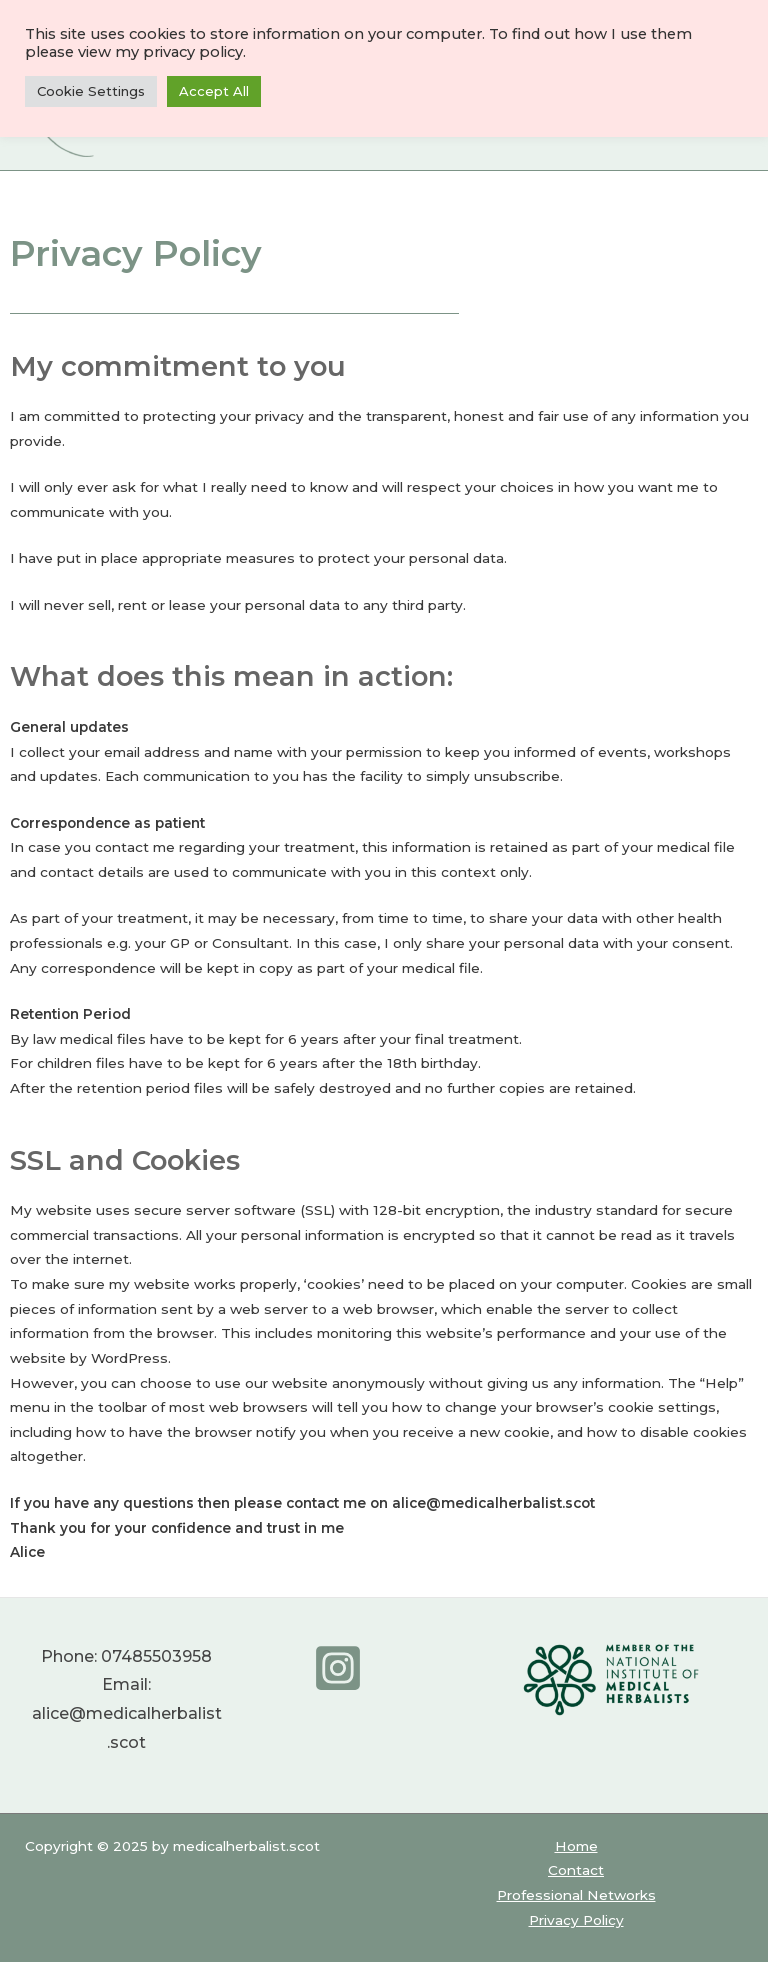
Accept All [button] (214, 91)
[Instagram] (338, 1668)
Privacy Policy (576, 1920)
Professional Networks (576, 1895)
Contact (576, 1870)
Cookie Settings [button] (91, 91)
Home (576, 1846)
